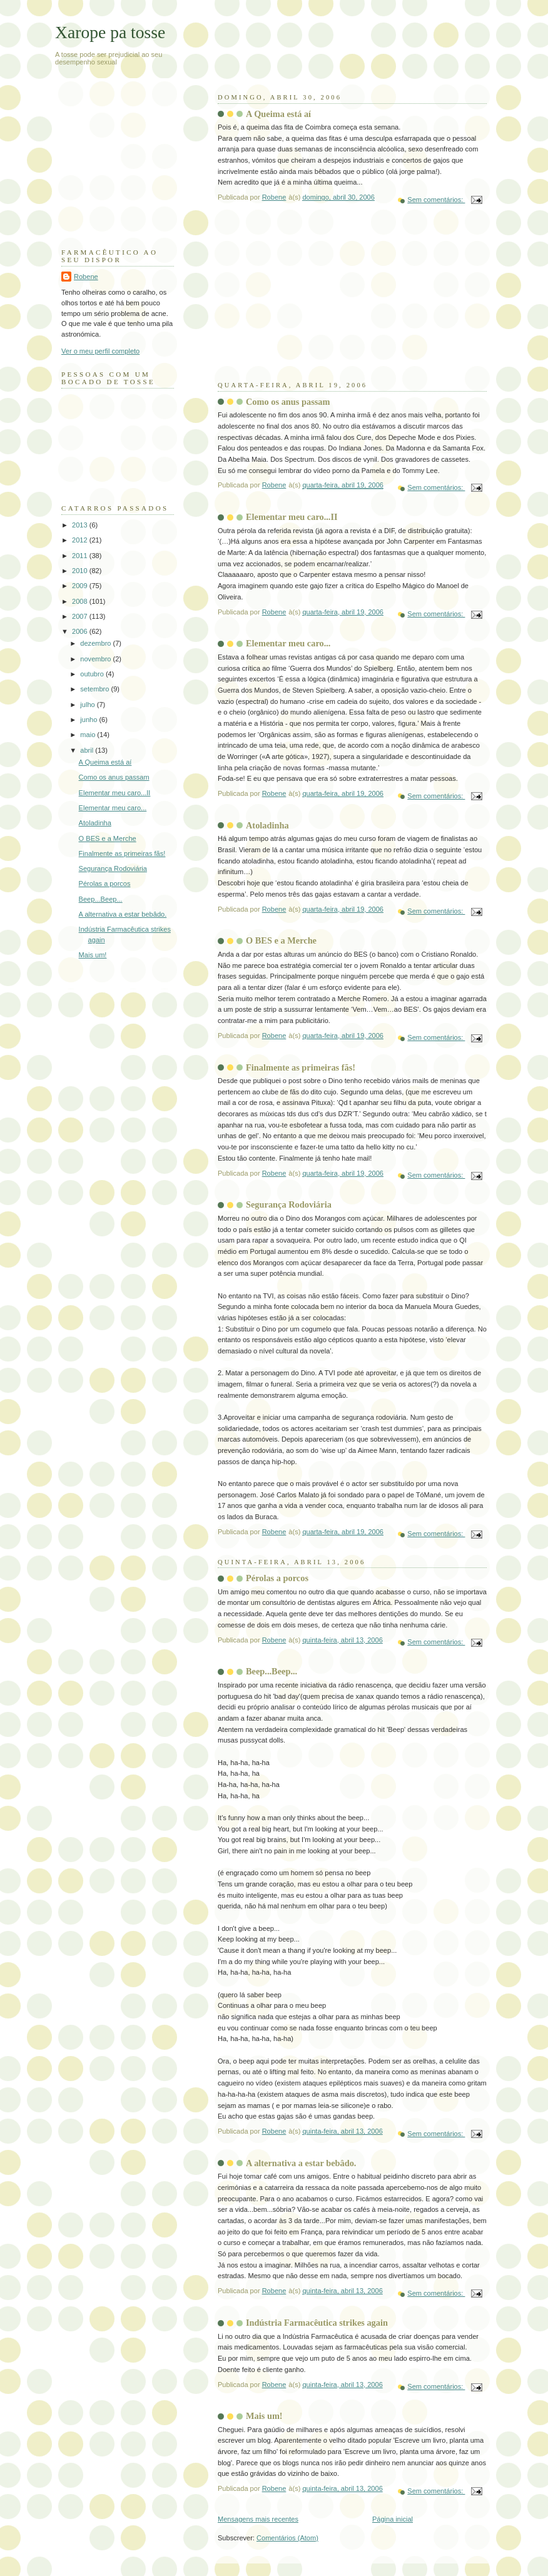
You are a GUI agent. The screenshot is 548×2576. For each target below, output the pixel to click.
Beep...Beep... (271, 1671)
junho (89, 719)
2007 (80, 616)
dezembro (96, 643)
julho (88, 704)
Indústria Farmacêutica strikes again (317, 2323)
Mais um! (264, 2416)
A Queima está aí (278, 114)
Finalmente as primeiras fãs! (300, 1067)
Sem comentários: (436, 199)
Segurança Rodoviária (289, 1204)
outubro (93, 674)
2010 (80, 570)
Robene (86, 276)
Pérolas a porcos (277, 1578)
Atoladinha (267, 825)
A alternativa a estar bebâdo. (301, 2163)
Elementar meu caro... (288, 643)
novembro (96, 659)
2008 (80, 601)
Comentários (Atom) (287, 2538)
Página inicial (392, 2519)
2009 (80, 585)
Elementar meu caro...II (292, 517)
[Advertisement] (311, 302)
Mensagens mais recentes (258, 2519)
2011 (80, 555)
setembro (95, 689)
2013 (80, 525)
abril (87, 750)
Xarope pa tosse (110, 32)
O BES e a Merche (281, 940)
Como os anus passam (288, 402)
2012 (80, 540)
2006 (80, 631)
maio (88, 734)
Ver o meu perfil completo (100, 351)
